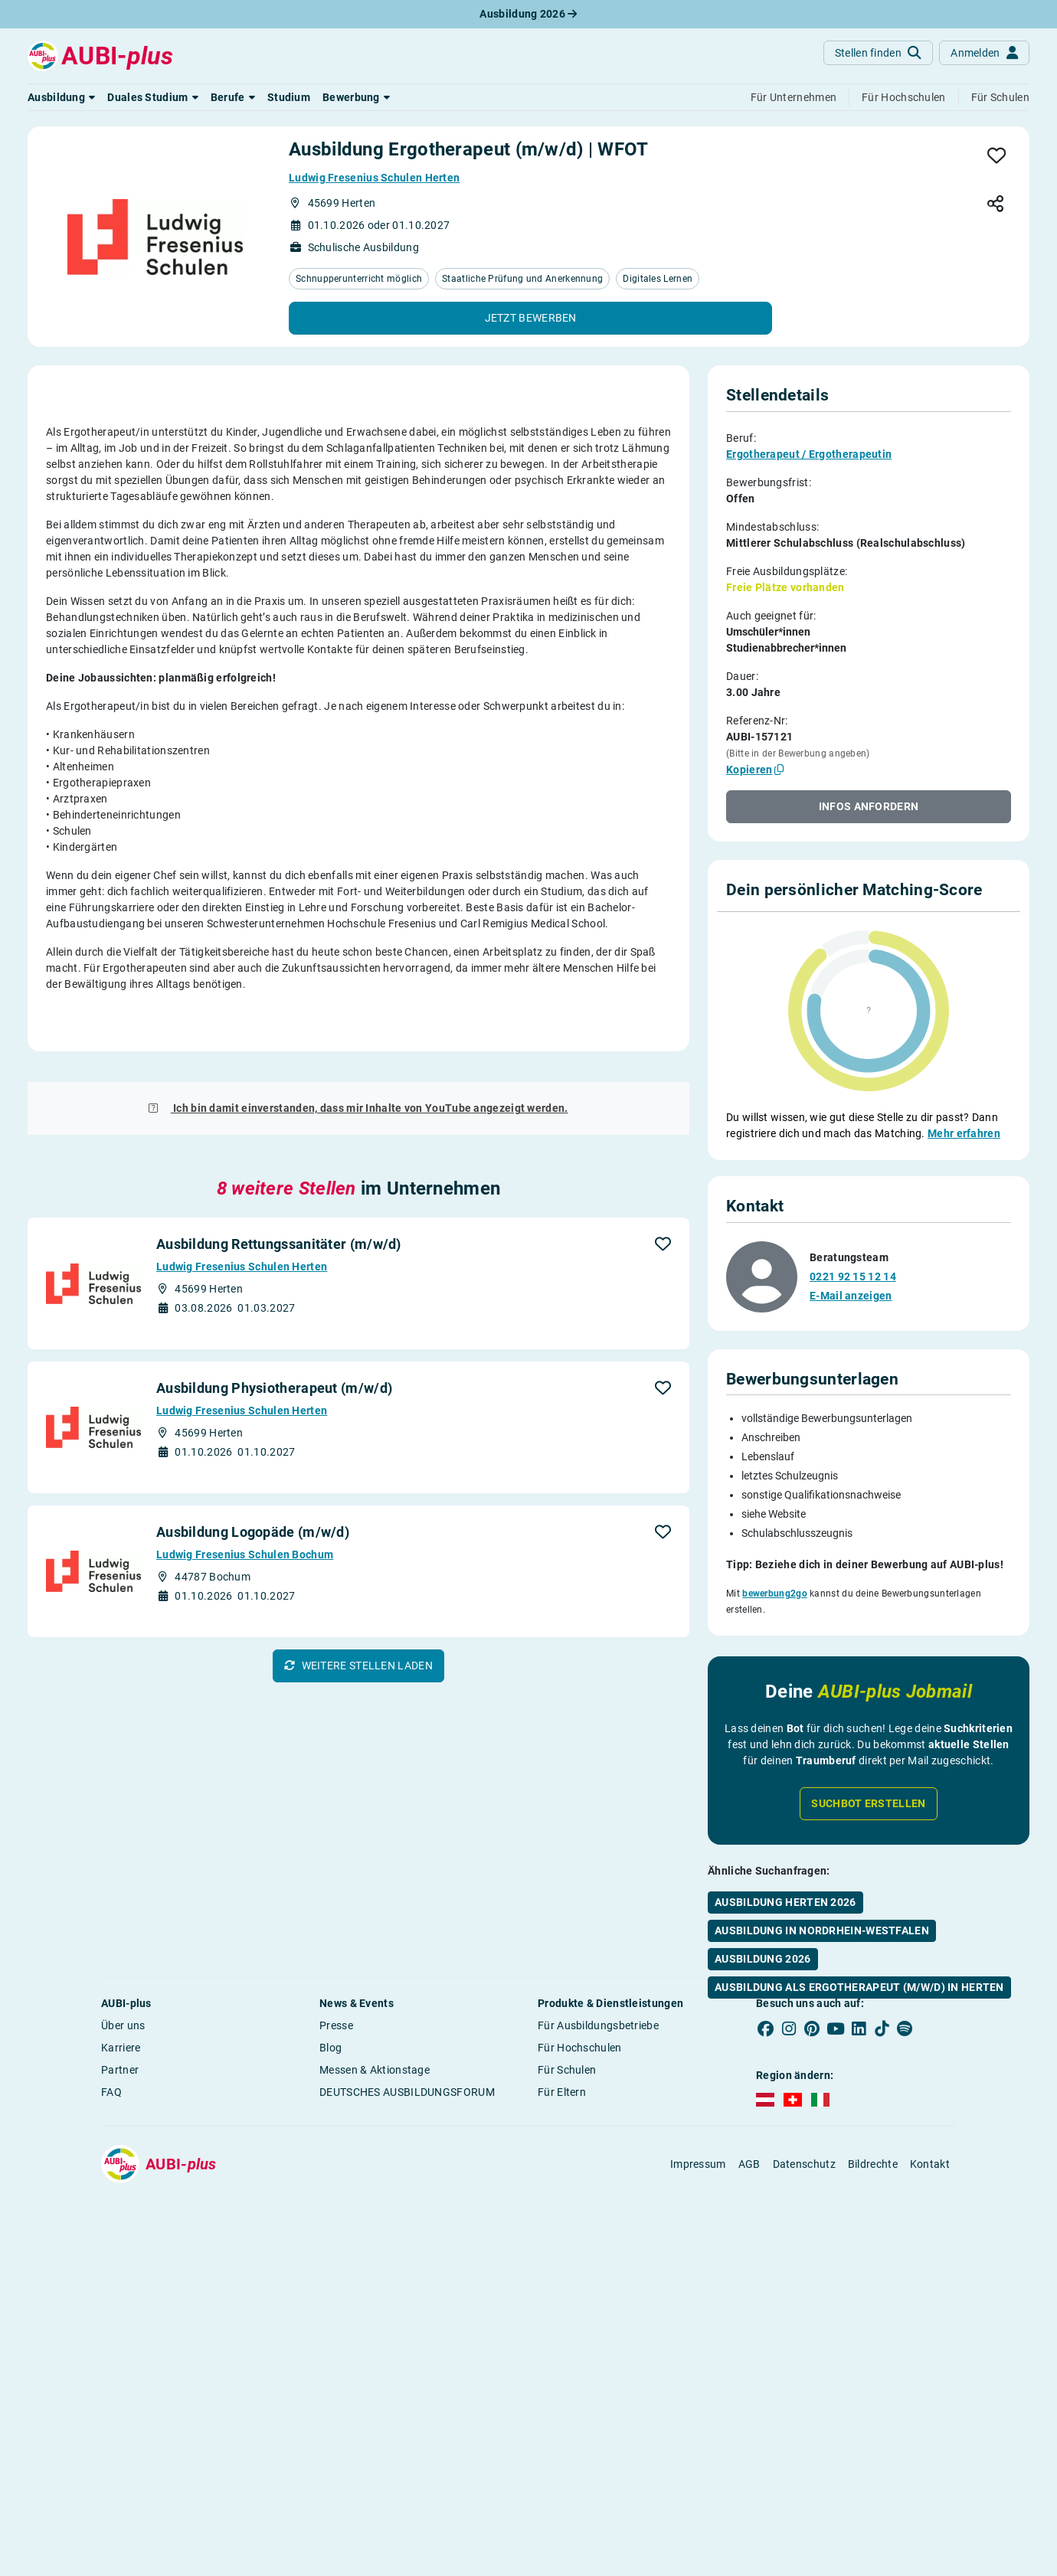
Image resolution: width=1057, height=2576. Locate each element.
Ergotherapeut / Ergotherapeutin (809, 454)
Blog (330, 2371)
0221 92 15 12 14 (853, 1237)
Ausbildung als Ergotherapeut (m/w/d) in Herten (859, 1946)
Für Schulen (567, 2393)
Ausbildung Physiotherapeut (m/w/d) (274, 1974)
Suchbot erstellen (868, 1762)
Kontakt (930, 2487)
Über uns (123, 2348)
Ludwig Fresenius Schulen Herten (374, 178)
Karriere (120, 2371)
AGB (749, 2487)
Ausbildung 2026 (528, 14)
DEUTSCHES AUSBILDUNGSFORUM (407, 2415)
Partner (120, 2393)
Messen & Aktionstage (374, 2393)
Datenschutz (804, 2487)
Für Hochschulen (580, 2371)
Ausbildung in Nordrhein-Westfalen (822, 1889)
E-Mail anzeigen (851, 1256)
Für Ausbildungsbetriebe (598, 2348)
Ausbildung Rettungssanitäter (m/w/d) (278, 1830)
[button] (61, 97)
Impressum (698, 2487)
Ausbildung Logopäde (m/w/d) (252, 2118)
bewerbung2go (774, 1554)
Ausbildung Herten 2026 (785, 1861)
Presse (336, 2348)
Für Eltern (562, 2415)
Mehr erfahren (964, 1133)
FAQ (111, 2415)
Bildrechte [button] (873, 2487)
